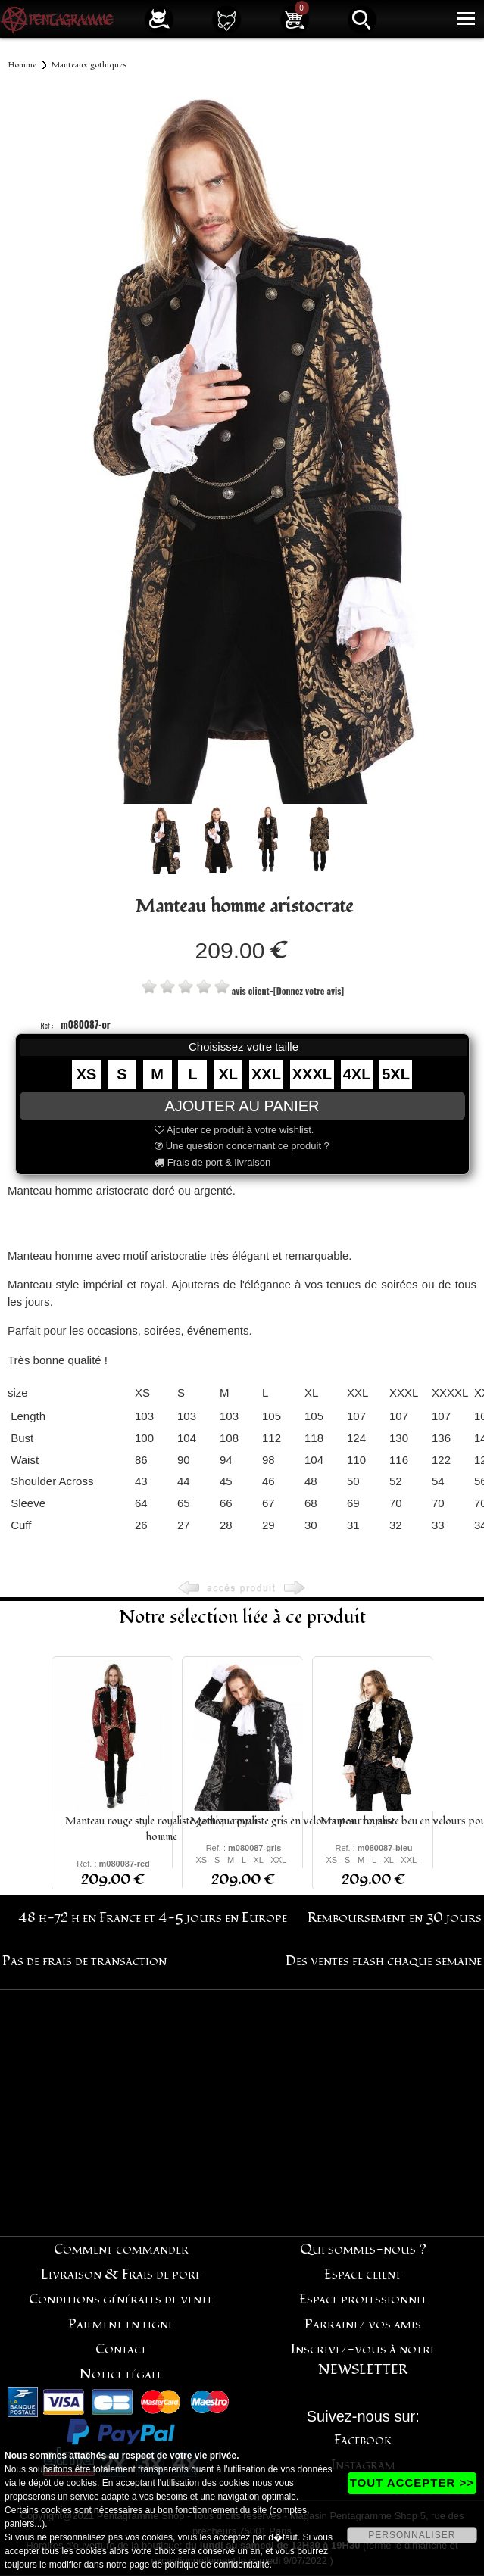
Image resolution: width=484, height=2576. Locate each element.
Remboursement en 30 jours (395, 1917)
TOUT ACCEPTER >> (412, 2482)
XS (87, 1074)
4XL (357, 1074)
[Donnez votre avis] (308, 990)
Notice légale (121, 2374)
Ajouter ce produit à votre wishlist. (234, 1129)
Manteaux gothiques (88, 64)
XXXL (312, 1074)
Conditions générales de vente (121, 2299)
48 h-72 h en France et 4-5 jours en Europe (152, 1917)
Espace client (362, 2274)
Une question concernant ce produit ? (242, 1145)
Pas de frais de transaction (84, 1960)
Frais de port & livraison (212, 1162)
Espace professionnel (363, 2299)
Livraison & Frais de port (121, 2274)
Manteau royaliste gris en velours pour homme (292, 1821)
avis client (251, 990)
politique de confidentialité (216, 2564)
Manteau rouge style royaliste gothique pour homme (162, 1829)
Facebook (363, 2440)
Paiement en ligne (120, 2324)
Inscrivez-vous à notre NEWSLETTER (363, 2359)
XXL (266, 1074)
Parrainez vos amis (362, 2324)
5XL (396, 1074)
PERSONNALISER (411, 2535)
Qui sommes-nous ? (363, 2249)
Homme (22, 64)
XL (228, 1074)
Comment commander (121, 2249)
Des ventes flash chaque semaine (384, 1960)
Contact (121, 2349)
